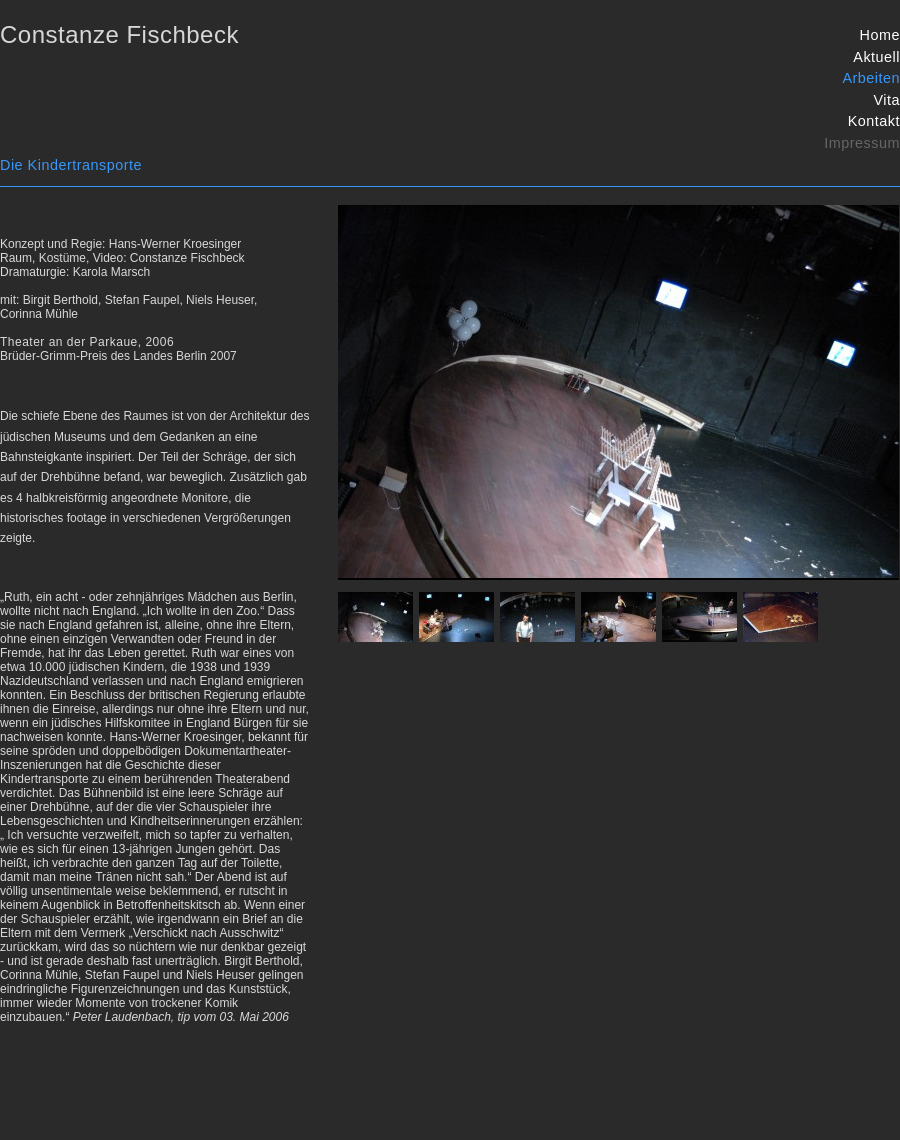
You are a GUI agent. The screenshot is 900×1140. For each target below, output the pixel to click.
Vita (886, 100)
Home (880, 35)
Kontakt (874, 121)
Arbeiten (871, 78)
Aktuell (876, 57)
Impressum (862, 143)
